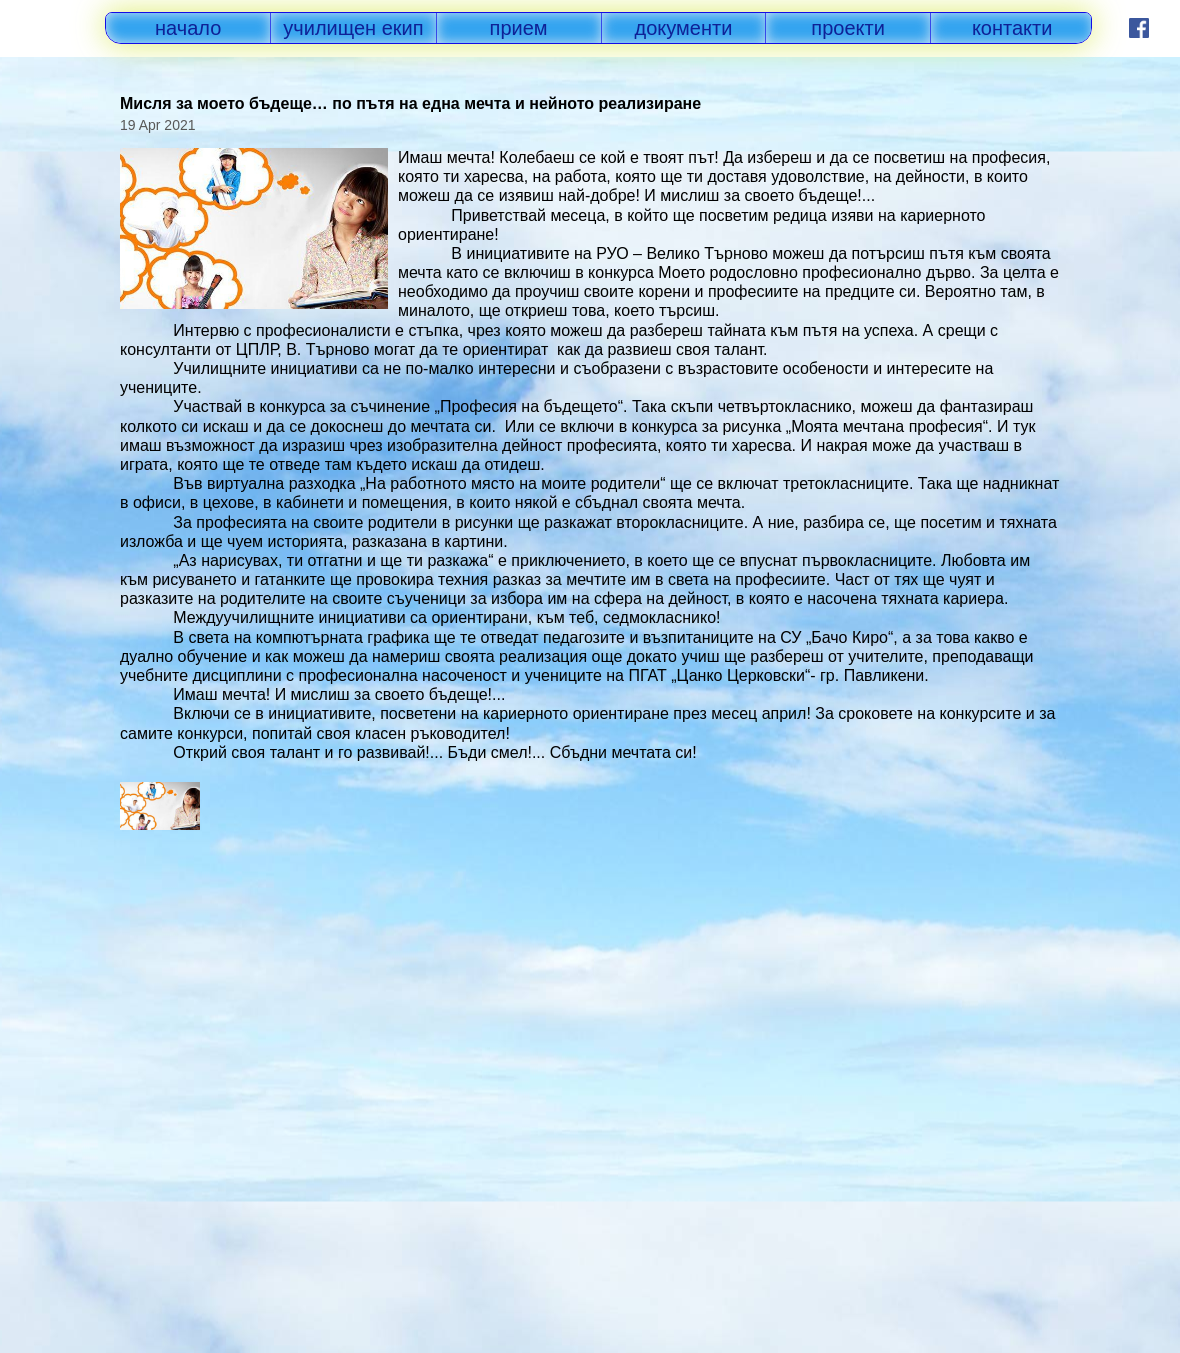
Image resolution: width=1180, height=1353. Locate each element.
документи (684, 28)
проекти (848, 28)
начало (188, 28)
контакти (1012, 28)
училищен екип (353, 28)
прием (519, 28)
